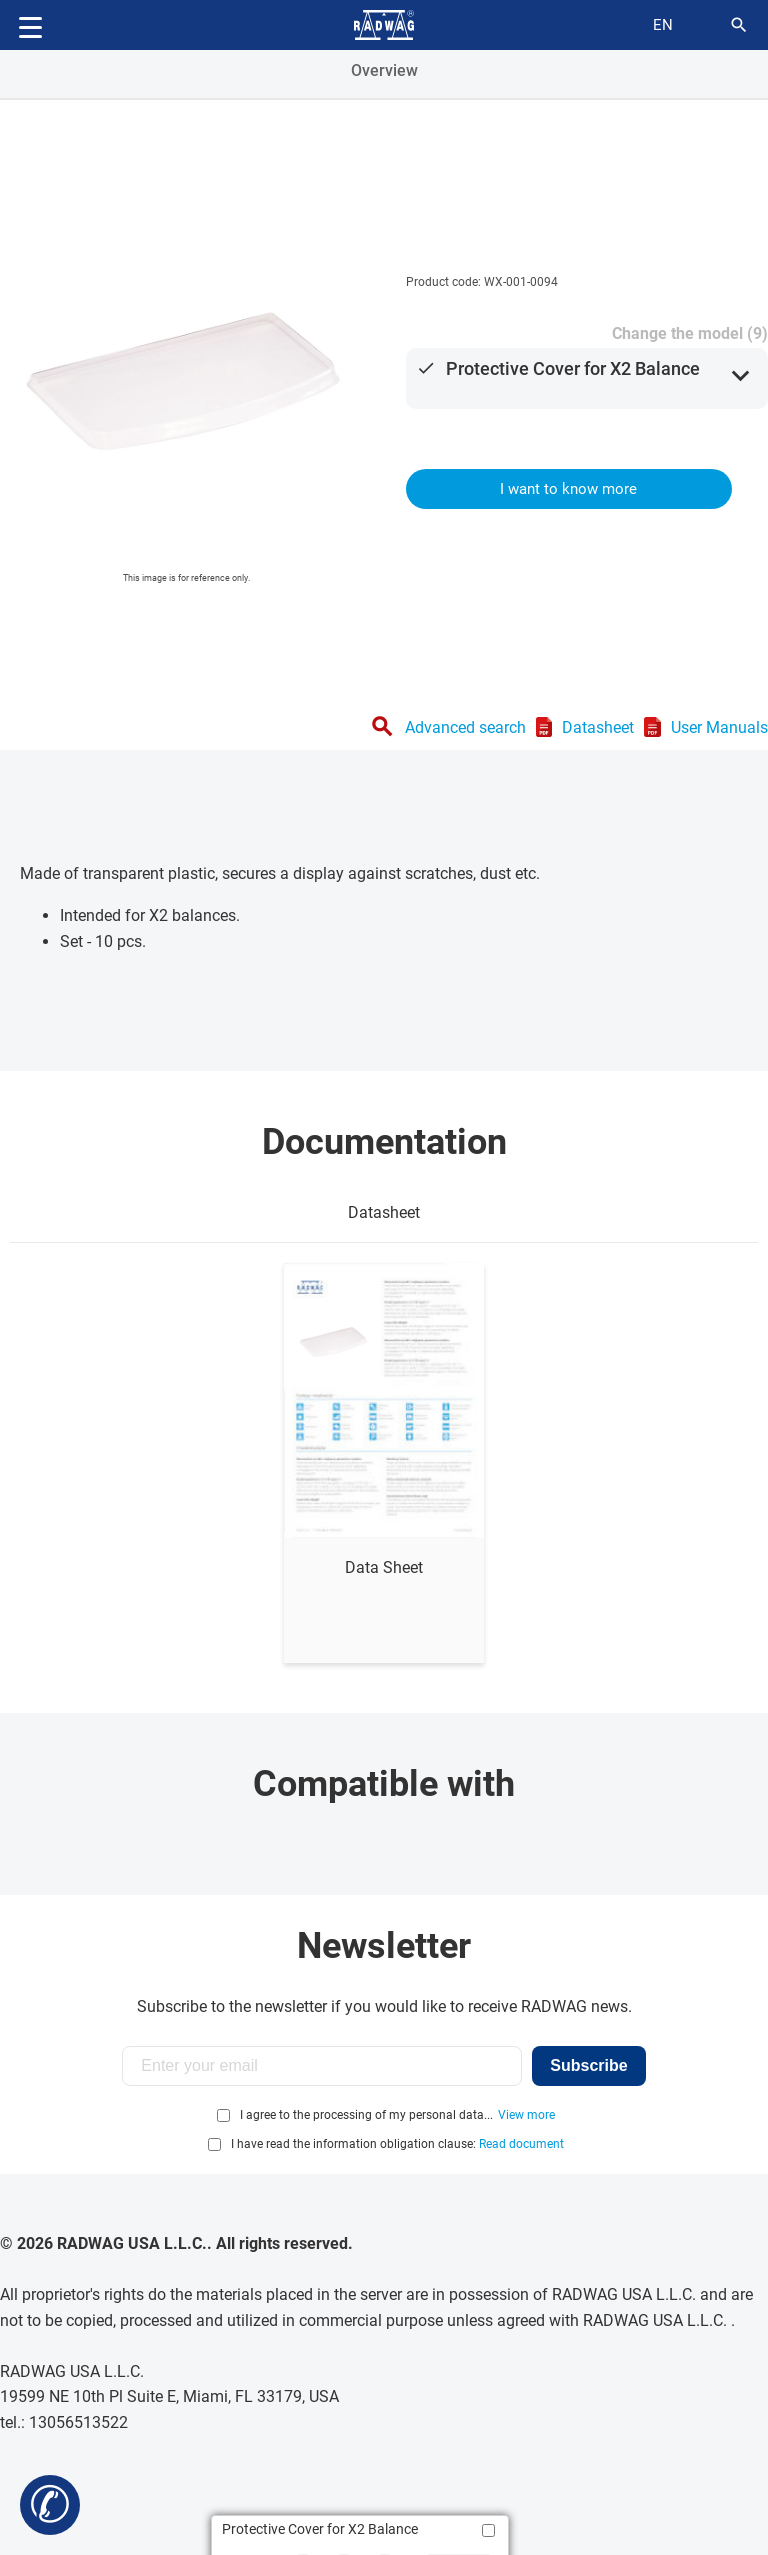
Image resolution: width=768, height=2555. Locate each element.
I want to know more (568, 489)
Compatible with (384, 1784)
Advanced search (465, 727)
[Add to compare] (488, 2530)
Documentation (384, 1142)
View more (526, 2115)
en (663, 25)
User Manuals (719, 727)
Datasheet (598, 727)
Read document (521, 2144)
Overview (384, 70)
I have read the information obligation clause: (397, 2144)
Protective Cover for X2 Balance (573, 368)
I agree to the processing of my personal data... (366, 2115)
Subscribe (588, 2065)
